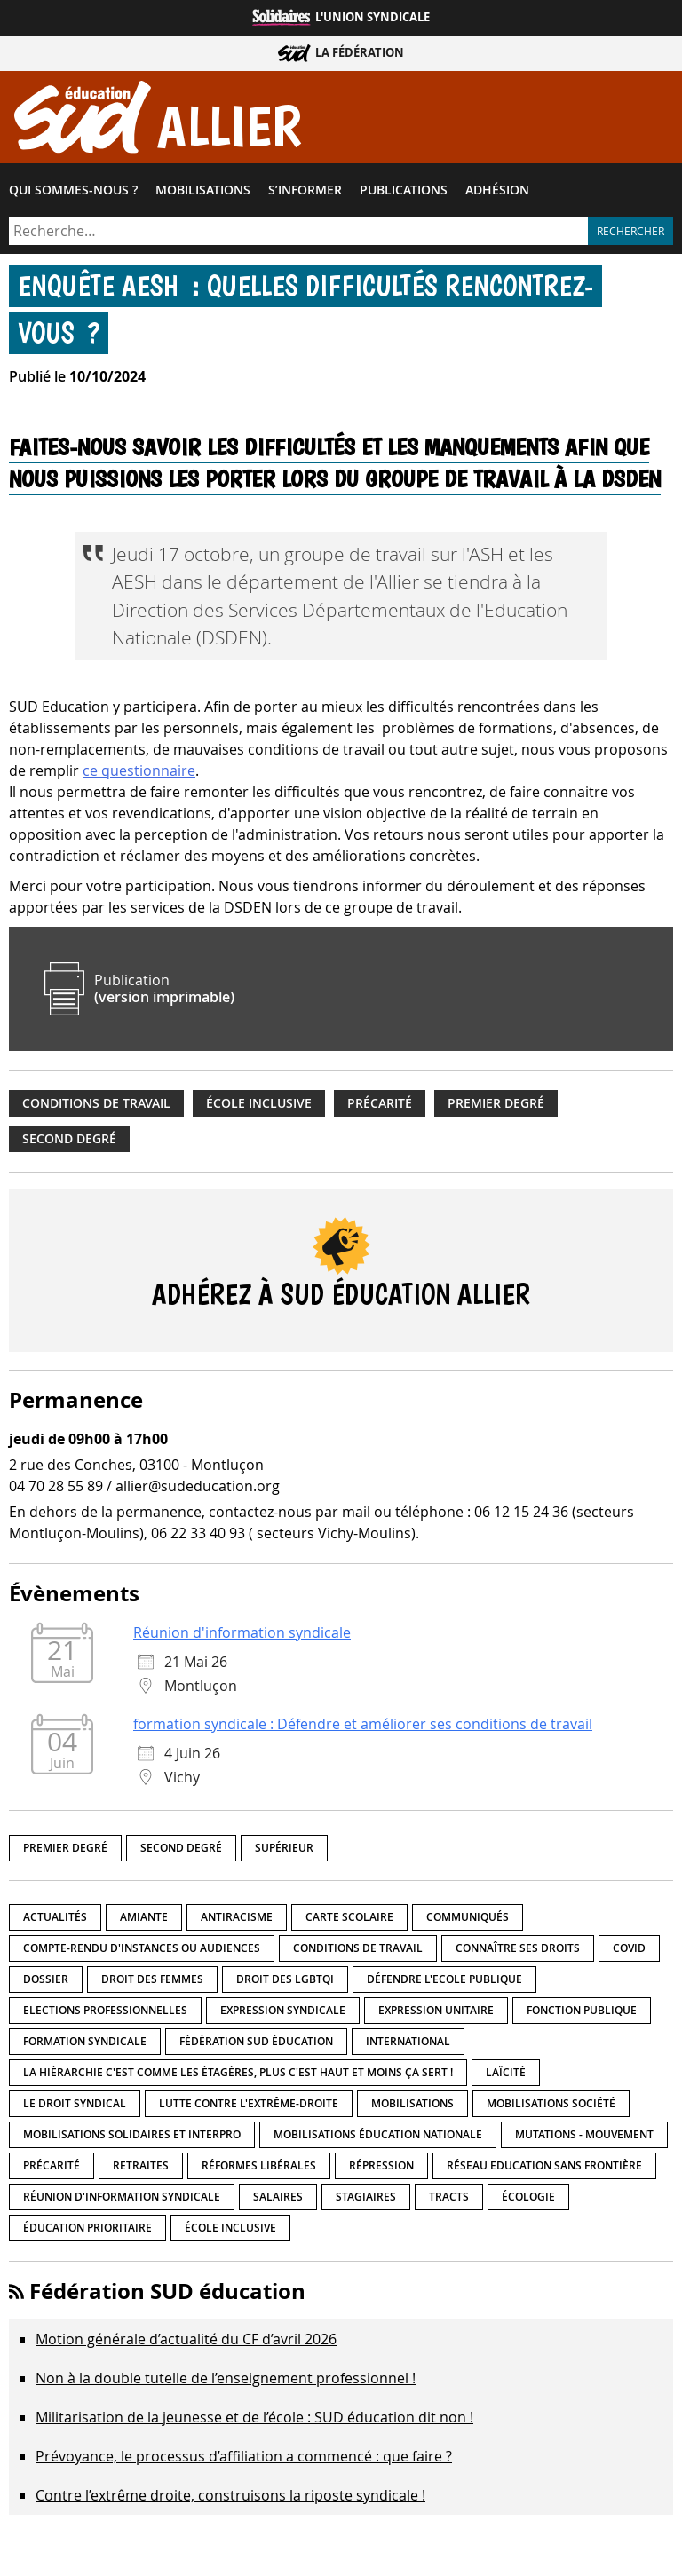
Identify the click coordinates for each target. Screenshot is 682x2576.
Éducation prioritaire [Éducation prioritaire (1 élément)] (87, 2232)
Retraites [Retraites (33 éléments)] (141, 2169)
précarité (379, 1108)
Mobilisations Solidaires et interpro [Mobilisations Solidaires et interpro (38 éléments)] (132, 2138)
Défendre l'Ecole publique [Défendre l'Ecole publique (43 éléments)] (444, 1983)
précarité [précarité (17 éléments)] (51, 2169)
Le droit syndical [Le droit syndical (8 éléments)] (74, 2107)
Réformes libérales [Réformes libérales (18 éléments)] (259, 2169)
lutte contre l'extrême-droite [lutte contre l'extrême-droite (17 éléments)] (248, 2107)
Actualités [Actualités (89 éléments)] (55, 1921)
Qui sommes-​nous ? (73, 194)
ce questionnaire (139, 775)
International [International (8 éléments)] (408, 2045)
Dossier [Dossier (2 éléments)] (45, 1983)
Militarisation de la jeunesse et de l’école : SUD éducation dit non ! (254, 2421)
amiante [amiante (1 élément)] (144, 1921)
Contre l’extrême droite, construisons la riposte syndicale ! (230, 2499)
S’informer (305, 194)
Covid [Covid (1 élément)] (629, 1952)
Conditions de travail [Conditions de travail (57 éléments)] (358, 1952)
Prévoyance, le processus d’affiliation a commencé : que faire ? (244, 2460)
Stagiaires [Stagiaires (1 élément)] (366, 2201)
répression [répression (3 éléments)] (381, 2169)
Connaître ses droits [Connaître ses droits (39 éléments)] (518, 1952)
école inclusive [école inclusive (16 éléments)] (230, 2232)
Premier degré (496, 1108)
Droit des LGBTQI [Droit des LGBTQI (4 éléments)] (285, 1983)
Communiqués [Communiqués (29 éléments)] (467, 1921)
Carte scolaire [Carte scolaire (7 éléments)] (349, 1921)
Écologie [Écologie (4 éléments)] (528, 2201)
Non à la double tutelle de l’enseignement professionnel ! (226, 2382)
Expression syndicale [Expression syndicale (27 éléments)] (282, 2014)
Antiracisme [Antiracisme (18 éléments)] (237, 1921)
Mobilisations (202, 194)
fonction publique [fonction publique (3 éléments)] (582, 2014)
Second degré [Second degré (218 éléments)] (181, 1852)
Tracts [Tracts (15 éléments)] (449, 2201)
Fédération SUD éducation (167, 2295)
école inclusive (259, 1108)
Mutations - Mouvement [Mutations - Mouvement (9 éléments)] (584, 2138)
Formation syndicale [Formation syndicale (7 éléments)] (85, 2045)
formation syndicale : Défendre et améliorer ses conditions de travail (362, 1728)
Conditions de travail (96, 1108)
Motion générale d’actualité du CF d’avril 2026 (186, 2343)
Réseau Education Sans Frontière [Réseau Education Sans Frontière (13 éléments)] (544, 2169)
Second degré (69, 1143)
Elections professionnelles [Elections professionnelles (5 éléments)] (105, 2014)
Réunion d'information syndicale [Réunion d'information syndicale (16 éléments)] (121, 2201)
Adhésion (497, 194)
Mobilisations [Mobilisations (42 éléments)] (412, 2107)
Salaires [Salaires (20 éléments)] (278, 2201)
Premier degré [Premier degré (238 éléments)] (65, 1852)
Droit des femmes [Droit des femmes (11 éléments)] (152, 1983)
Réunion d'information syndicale (242, 1637)
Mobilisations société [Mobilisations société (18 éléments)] (551, 2107)
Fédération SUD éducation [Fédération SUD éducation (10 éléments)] (256, 2045)
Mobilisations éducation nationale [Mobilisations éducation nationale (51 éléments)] (378, 2138)
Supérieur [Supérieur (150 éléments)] (284, 1852)
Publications (404, 194)
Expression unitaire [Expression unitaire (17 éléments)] (436, 2014)
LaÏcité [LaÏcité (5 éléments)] (506, 2076)
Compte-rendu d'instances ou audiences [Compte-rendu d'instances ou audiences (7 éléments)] (141, 1952)
